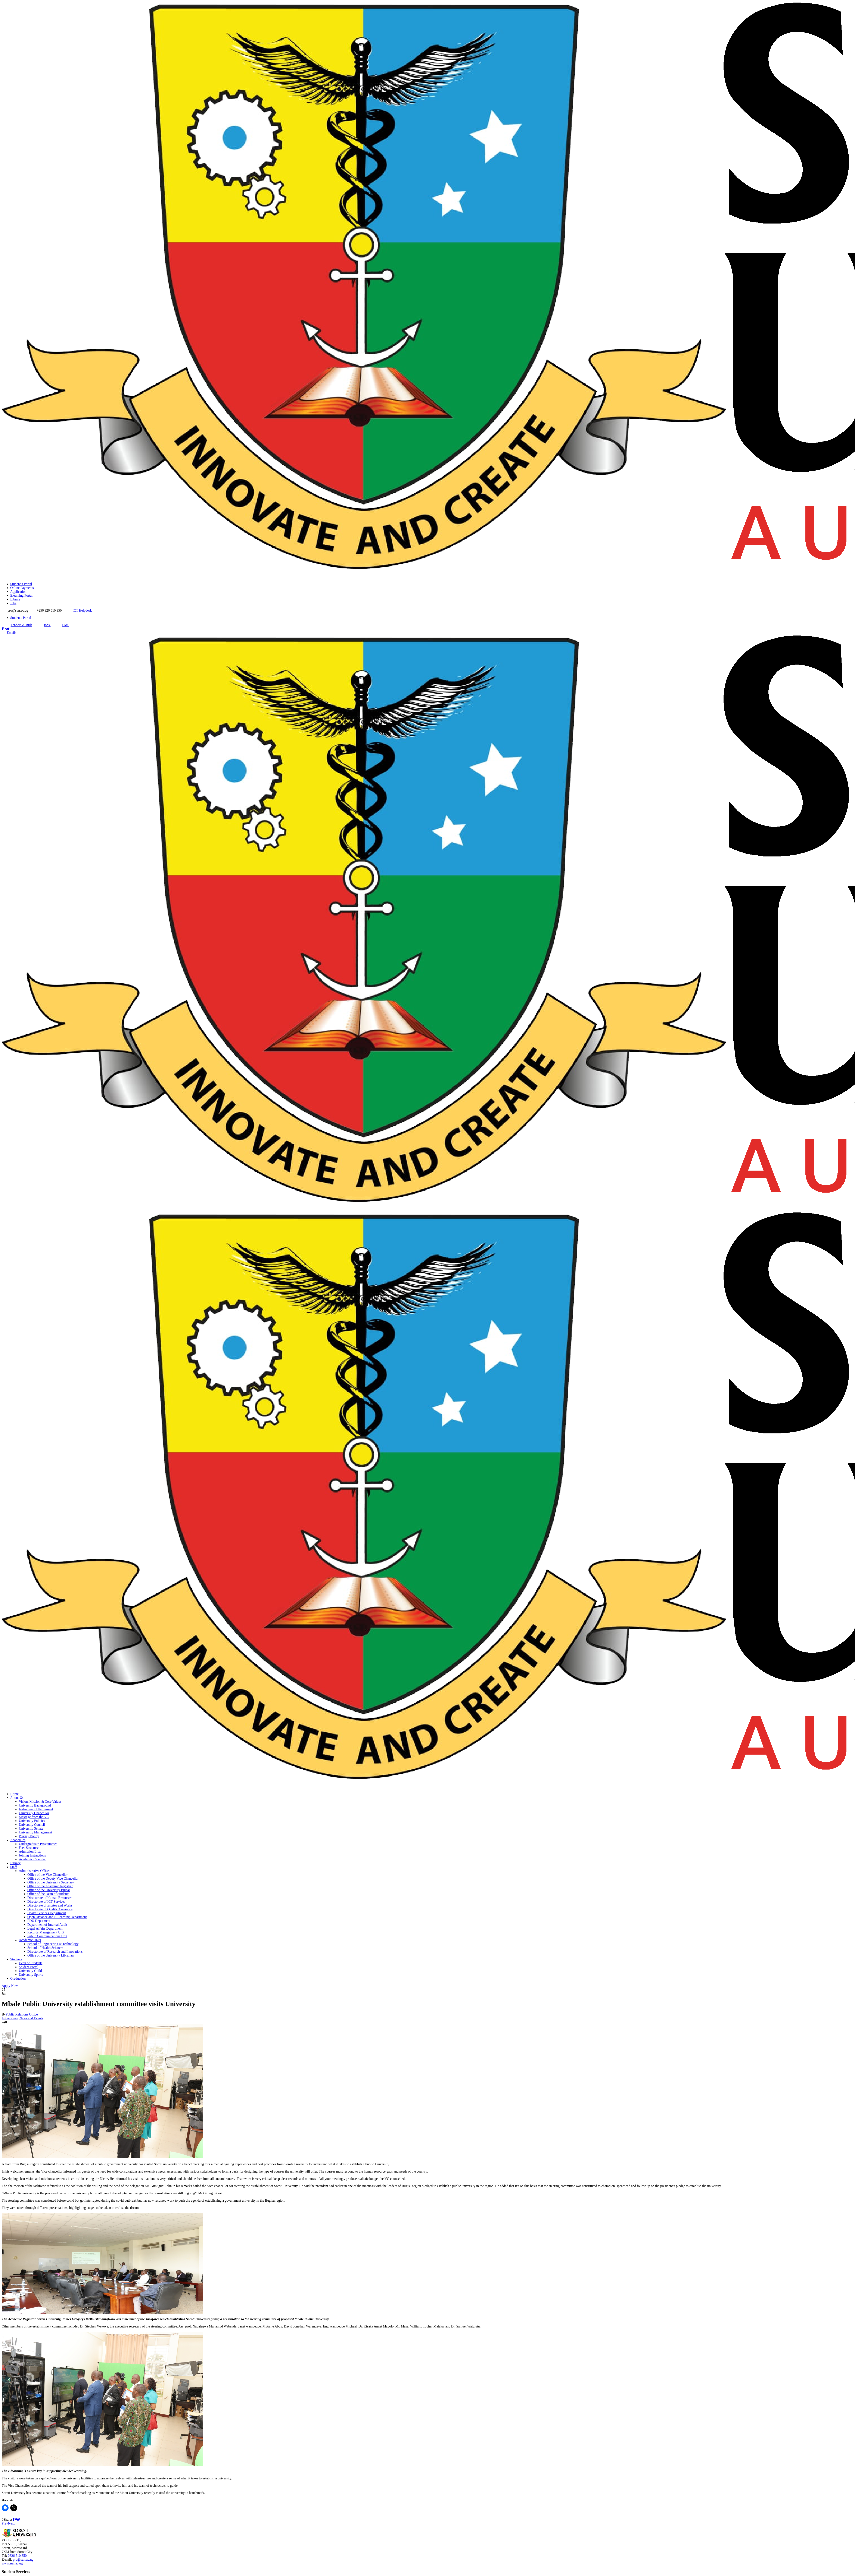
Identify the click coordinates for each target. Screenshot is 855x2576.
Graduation (18, 1978)
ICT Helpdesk (82, 610)
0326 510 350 (17, 2555)
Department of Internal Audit (47, 1924)
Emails (11, 632)
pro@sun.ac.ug (23, 2559)
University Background (35, 1805)
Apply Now (10, 1986)
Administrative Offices (34, 1871)
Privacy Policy (29, 1836)
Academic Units (30, 1940)
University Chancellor (34, 1813)
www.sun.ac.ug (12, 2563)
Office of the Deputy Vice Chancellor (53, 1878)
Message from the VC (34, 1817)
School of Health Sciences (45, 1947)
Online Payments (22, 588)
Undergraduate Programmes (38, 1844)
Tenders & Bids (21, 625)
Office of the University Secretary (50, 1882)
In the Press (10, 2018)
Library (15, 599)
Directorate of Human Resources (49, 1897)
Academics (17, 1840)
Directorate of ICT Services (46, 1901)
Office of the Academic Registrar (50, 1886)
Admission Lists (30, 1851)
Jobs (13, 603)
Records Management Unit (45, 1932)
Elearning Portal (21, 595)
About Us (17, 1797)
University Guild (30, 1971)
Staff (13, 1867)
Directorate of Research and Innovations (55, 1951)
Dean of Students (30, 1963)
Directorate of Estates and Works (49, 1905)
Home (14, 1794)
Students (16, 1959)
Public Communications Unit (47, 1936)
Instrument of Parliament (36, 1809)
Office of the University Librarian (50, 1955)
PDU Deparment (38, 1921)
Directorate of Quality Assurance (49, 1909)
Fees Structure (28, 1847)
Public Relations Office (22, 2014)
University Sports (31, 1974)
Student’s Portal (21, 584)
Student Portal (28, 1967)
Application (18, 591)
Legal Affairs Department (44, 1928)
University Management (35, 1832)
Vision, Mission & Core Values (40, 1801)
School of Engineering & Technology (52, 1944)
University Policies (32, 1821)
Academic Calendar (32, 1859)
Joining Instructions (32, 1855)
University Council (32, 1824)
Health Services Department (46, 1913)
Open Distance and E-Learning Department (57, 1917)
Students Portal (20, 617)
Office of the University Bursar (48, 1890)
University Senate (31, 1828)
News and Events (31, 2018)
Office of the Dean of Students (48, 1894)
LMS (65, 625)
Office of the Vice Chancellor (47, 1874)
